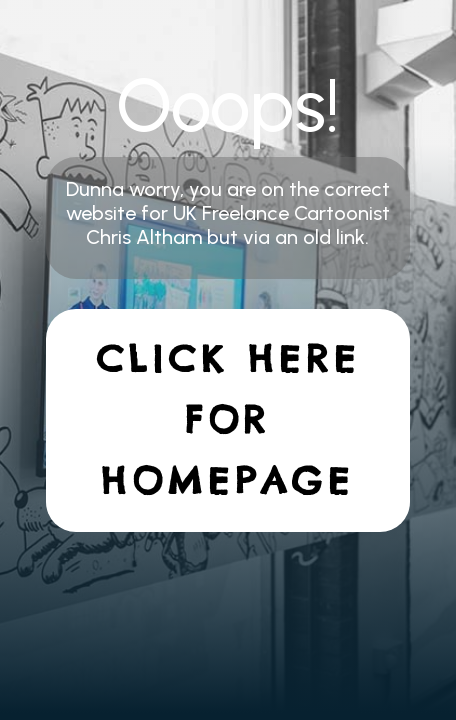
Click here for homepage (228, 420)
